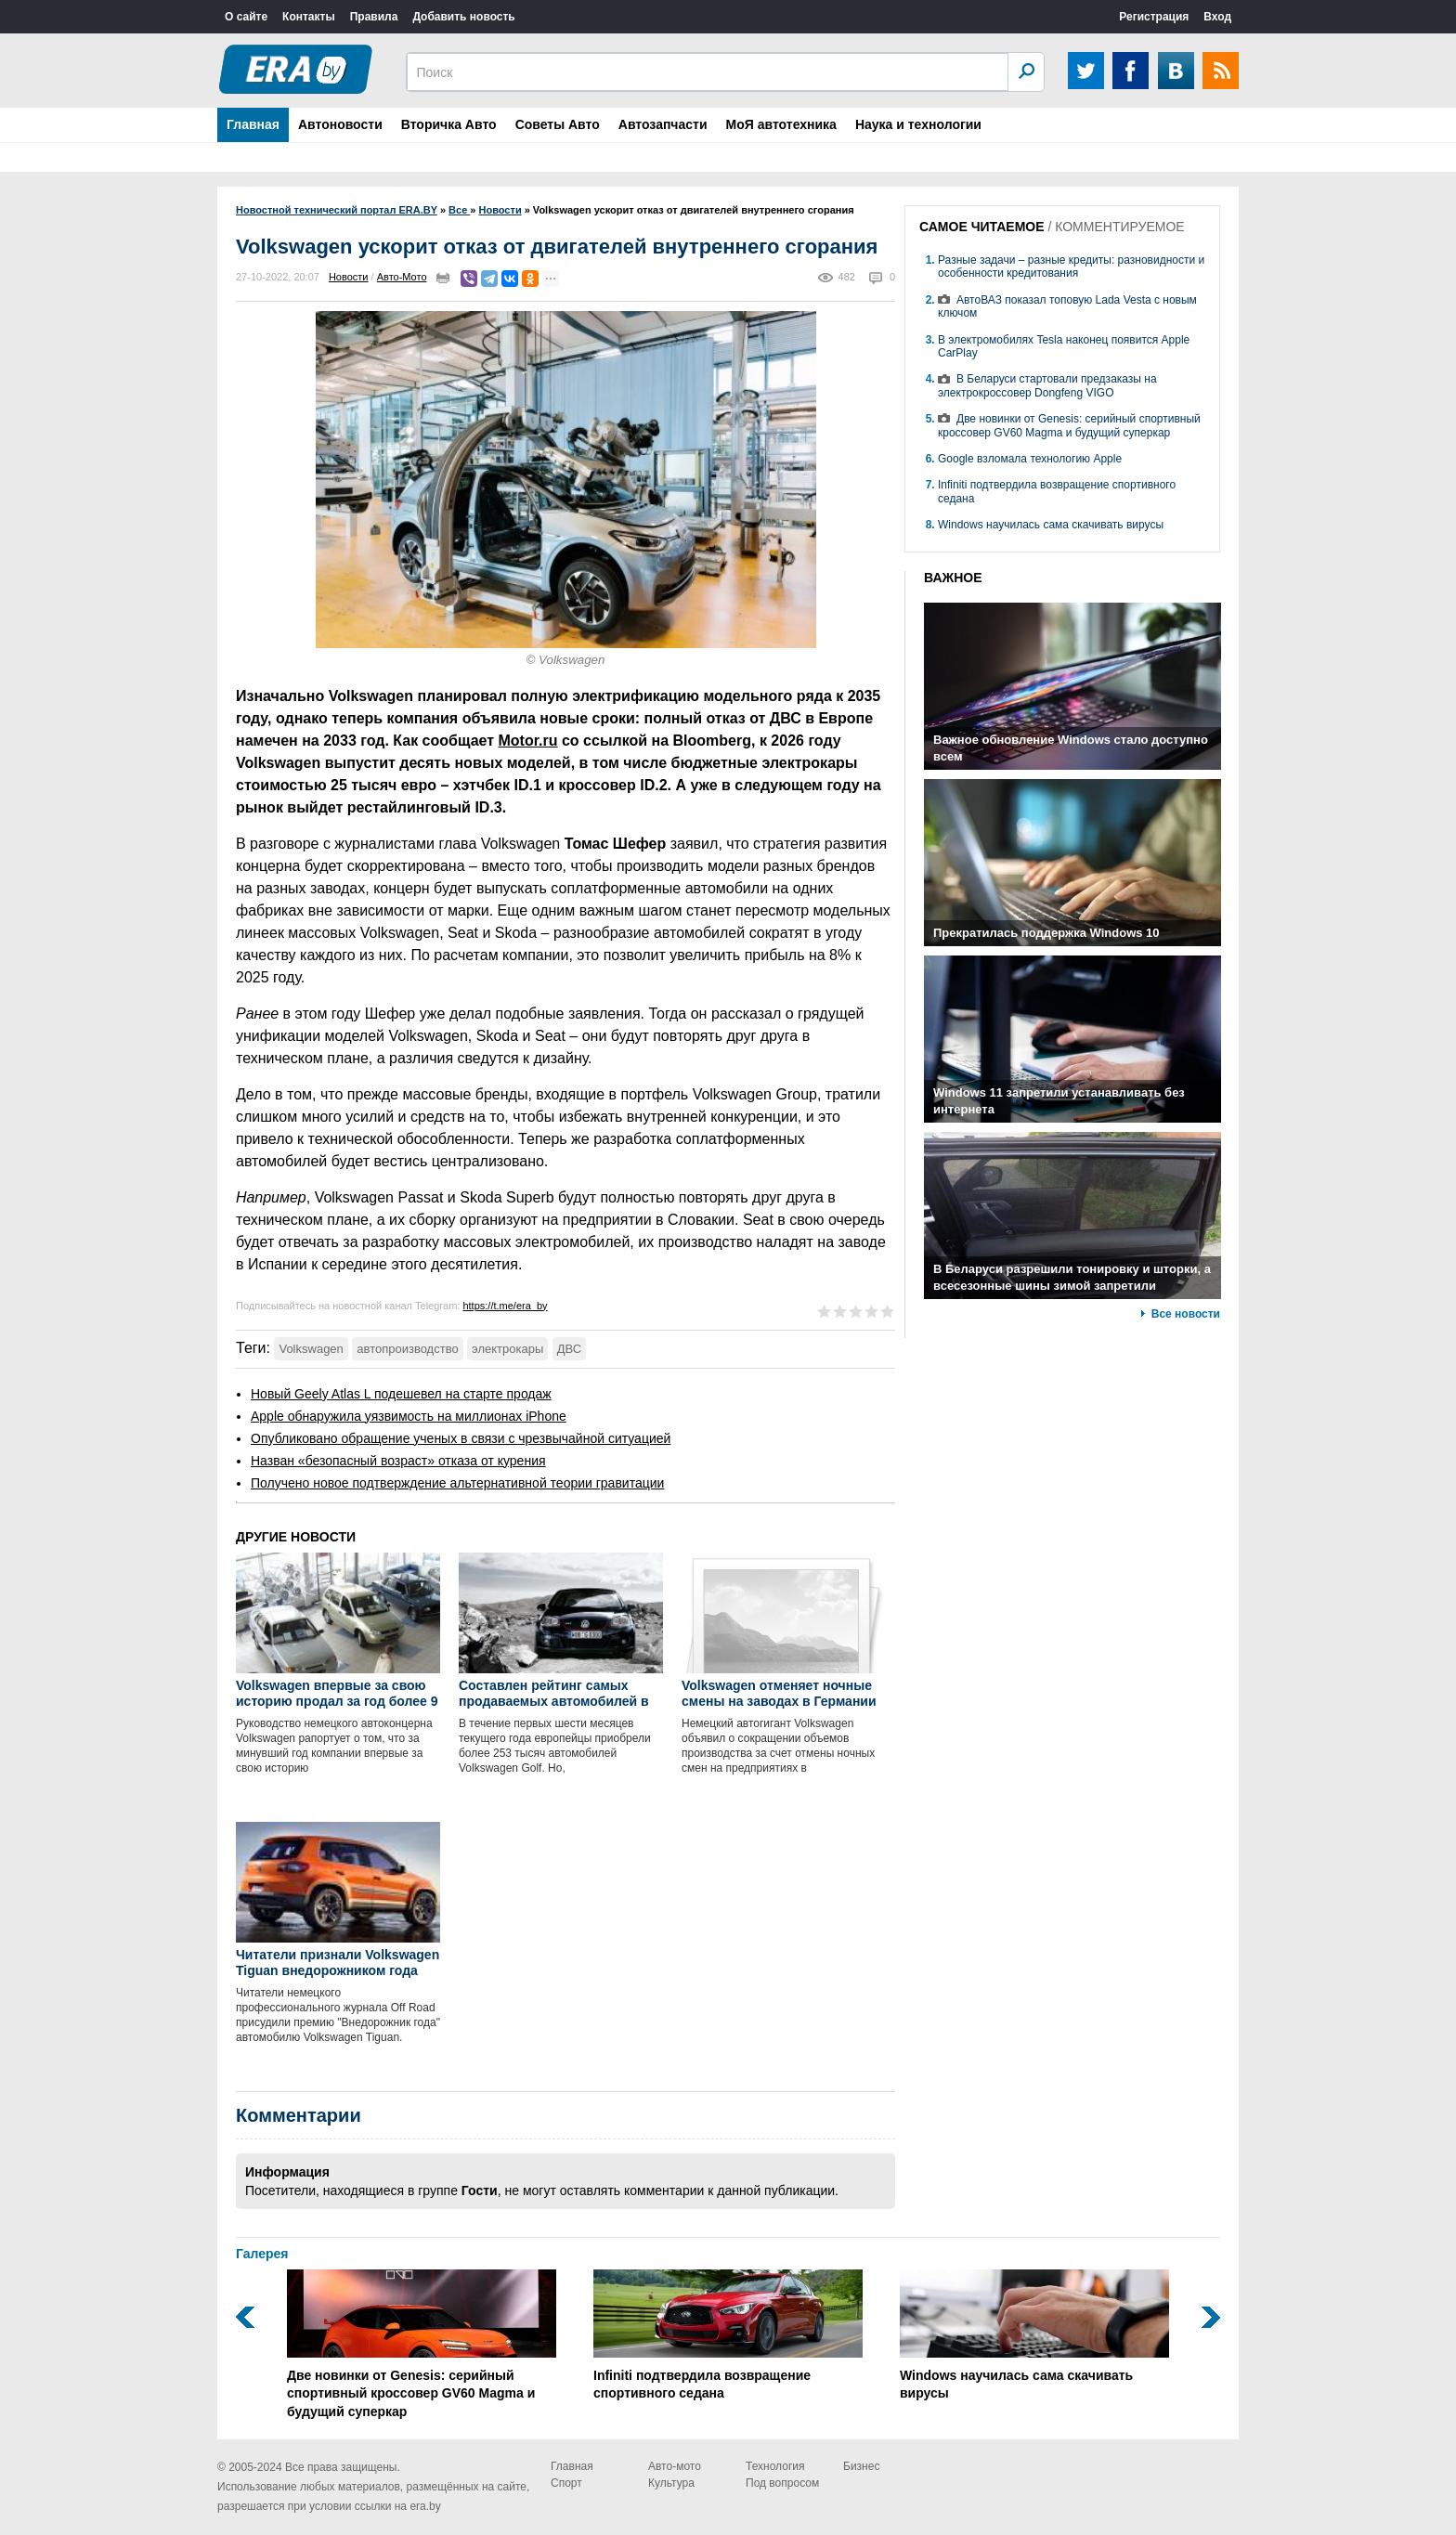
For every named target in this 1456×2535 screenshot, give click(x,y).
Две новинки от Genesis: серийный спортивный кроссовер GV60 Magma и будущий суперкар (1069, 425)
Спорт (566, 2483)
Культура (671, 2483)
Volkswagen (311, 1349)
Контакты (308, 16)
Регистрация (1154, 16)
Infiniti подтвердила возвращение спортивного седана (728, 2335)
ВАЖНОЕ (953, 577)
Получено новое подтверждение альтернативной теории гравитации (457, 1483)
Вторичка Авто (449, 124)
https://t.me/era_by (504, 1305)
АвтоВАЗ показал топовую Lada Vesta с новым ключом (1067, 306)
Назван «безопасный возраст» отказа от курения (398, 1460)
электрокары (507, 1349)
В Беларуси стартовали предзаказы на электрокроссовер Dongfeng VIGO (1047, 385)
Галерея (262, 2253)
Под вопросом (782, 2483)
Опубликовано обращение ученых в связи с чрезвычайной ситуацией (460, 1438)
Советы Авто (557, 124)
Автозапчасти (663, 124)
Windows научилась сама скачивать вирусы (1051, 524)
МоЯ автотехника (781, 124)
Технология (775, 2466)
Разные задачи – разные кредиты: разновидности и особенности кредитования (1071, 267)
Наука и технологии (918, 124)
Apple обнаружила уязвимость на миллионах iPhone (408, 1416)
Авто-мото (674, 2466)
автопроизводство (407, 1349)
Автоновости (340, 124)
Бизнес (861, 2466)
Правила (374, 16)
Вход (1217, 16)
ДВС (569, 1349)
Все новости (1185, 1314)
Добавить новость (463, 16)
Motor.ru (528, 740)
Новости (349, 276)
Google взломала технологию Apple (1030, 458)
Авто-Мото (402, 276)
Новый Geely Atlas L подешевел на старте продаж (401, 1393)
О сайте (246, 16)
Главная (253, 124)
